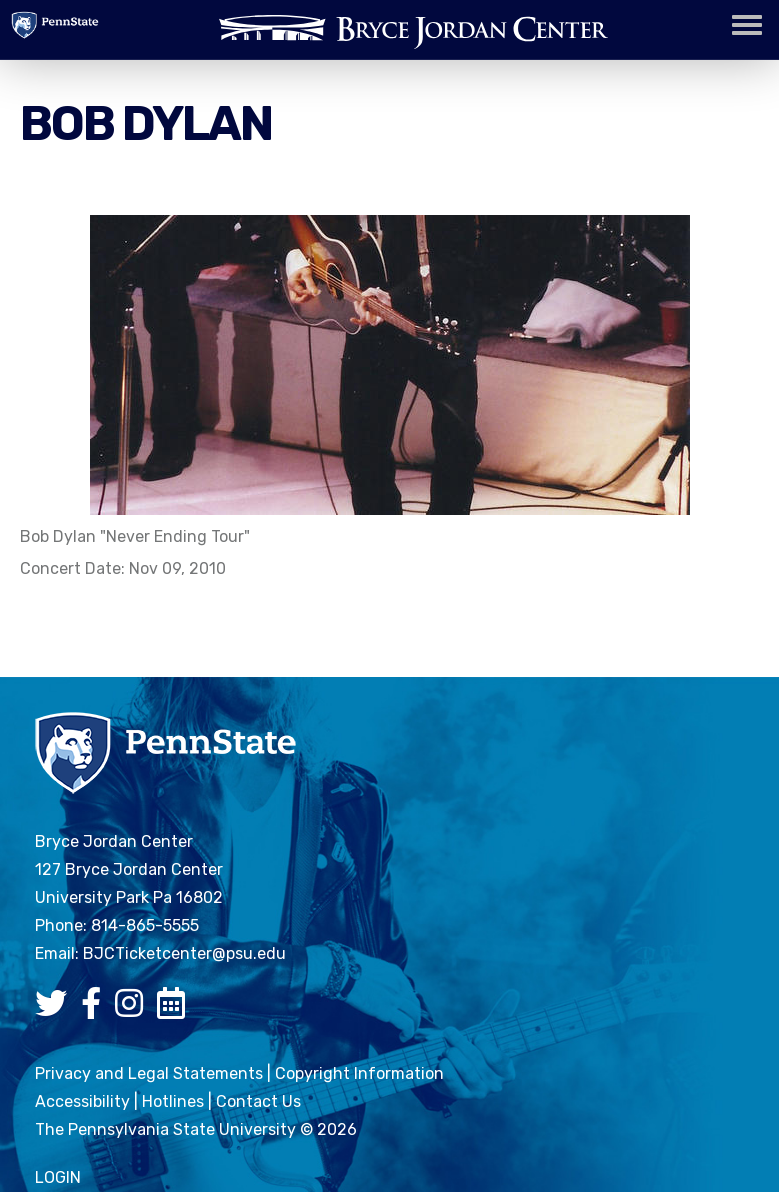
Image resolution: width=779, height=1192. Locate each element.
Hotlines (173, 1101)
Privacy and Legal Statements (149, 1073)
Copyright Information (359, 1073)
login (58, 1177)
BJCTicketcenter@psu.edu (184, 953)
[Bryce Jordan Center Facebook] (96, 1009)
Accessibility (82, 1101)
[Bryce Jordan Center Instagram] (134, 1009)
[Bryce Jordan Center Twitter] (56, 1009)
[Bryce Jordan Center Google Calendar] (176, 1009)
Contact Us (258, 1101)
